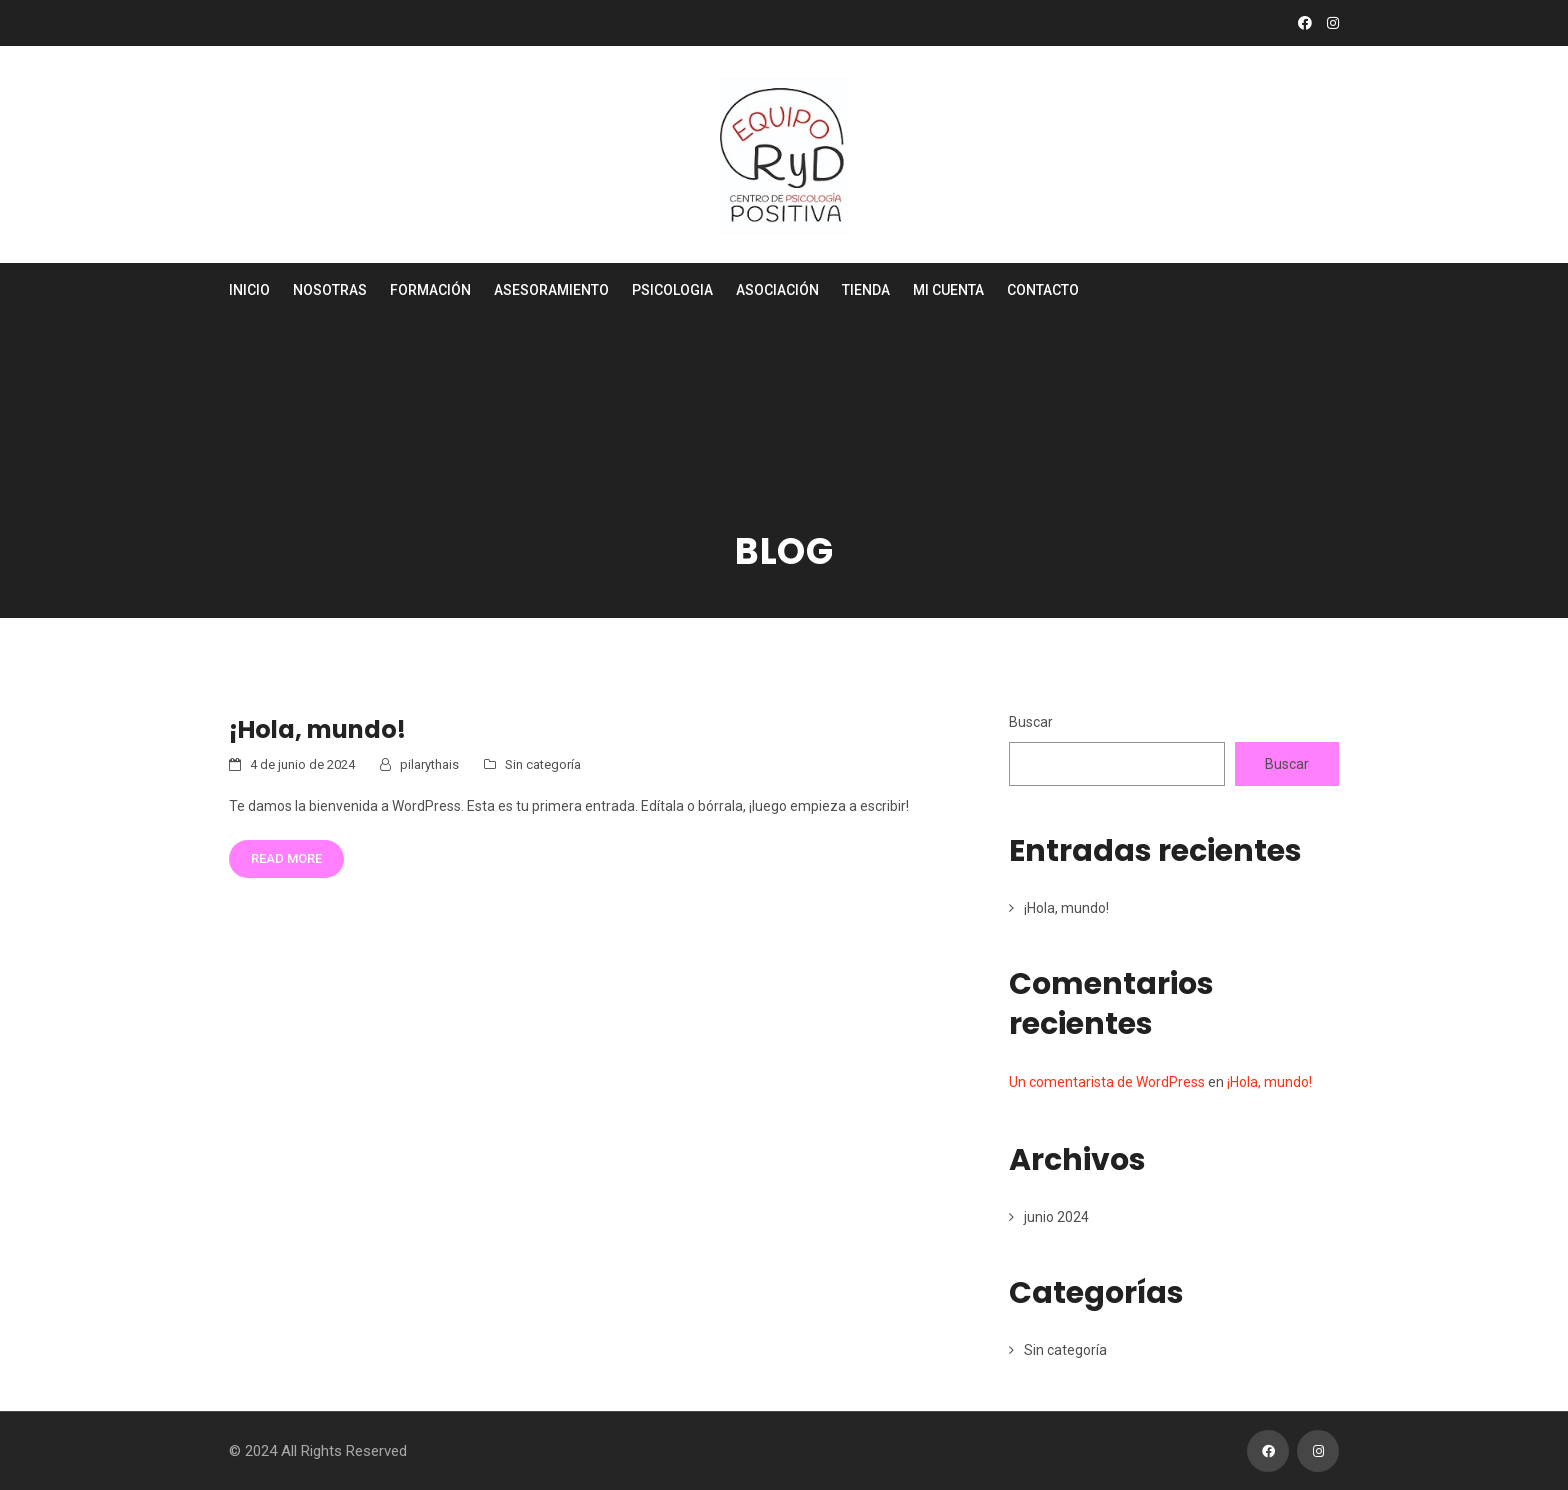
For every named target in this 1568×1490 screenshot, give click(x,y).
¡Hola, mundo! (317, 729)
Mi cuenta (948, 290)
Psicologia (672, 290)
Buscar (1031, 722)
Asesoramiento (551, 290)
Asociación (777, 290)
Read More (286, 858)
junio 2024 (1056, 1217)
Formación (430, 290)
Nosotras (330, 290)
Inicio (249, 290)
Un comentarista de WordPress (1107, 1082)
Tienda (866, 290)
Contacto (1043, 290)
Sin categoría (543, 764)
